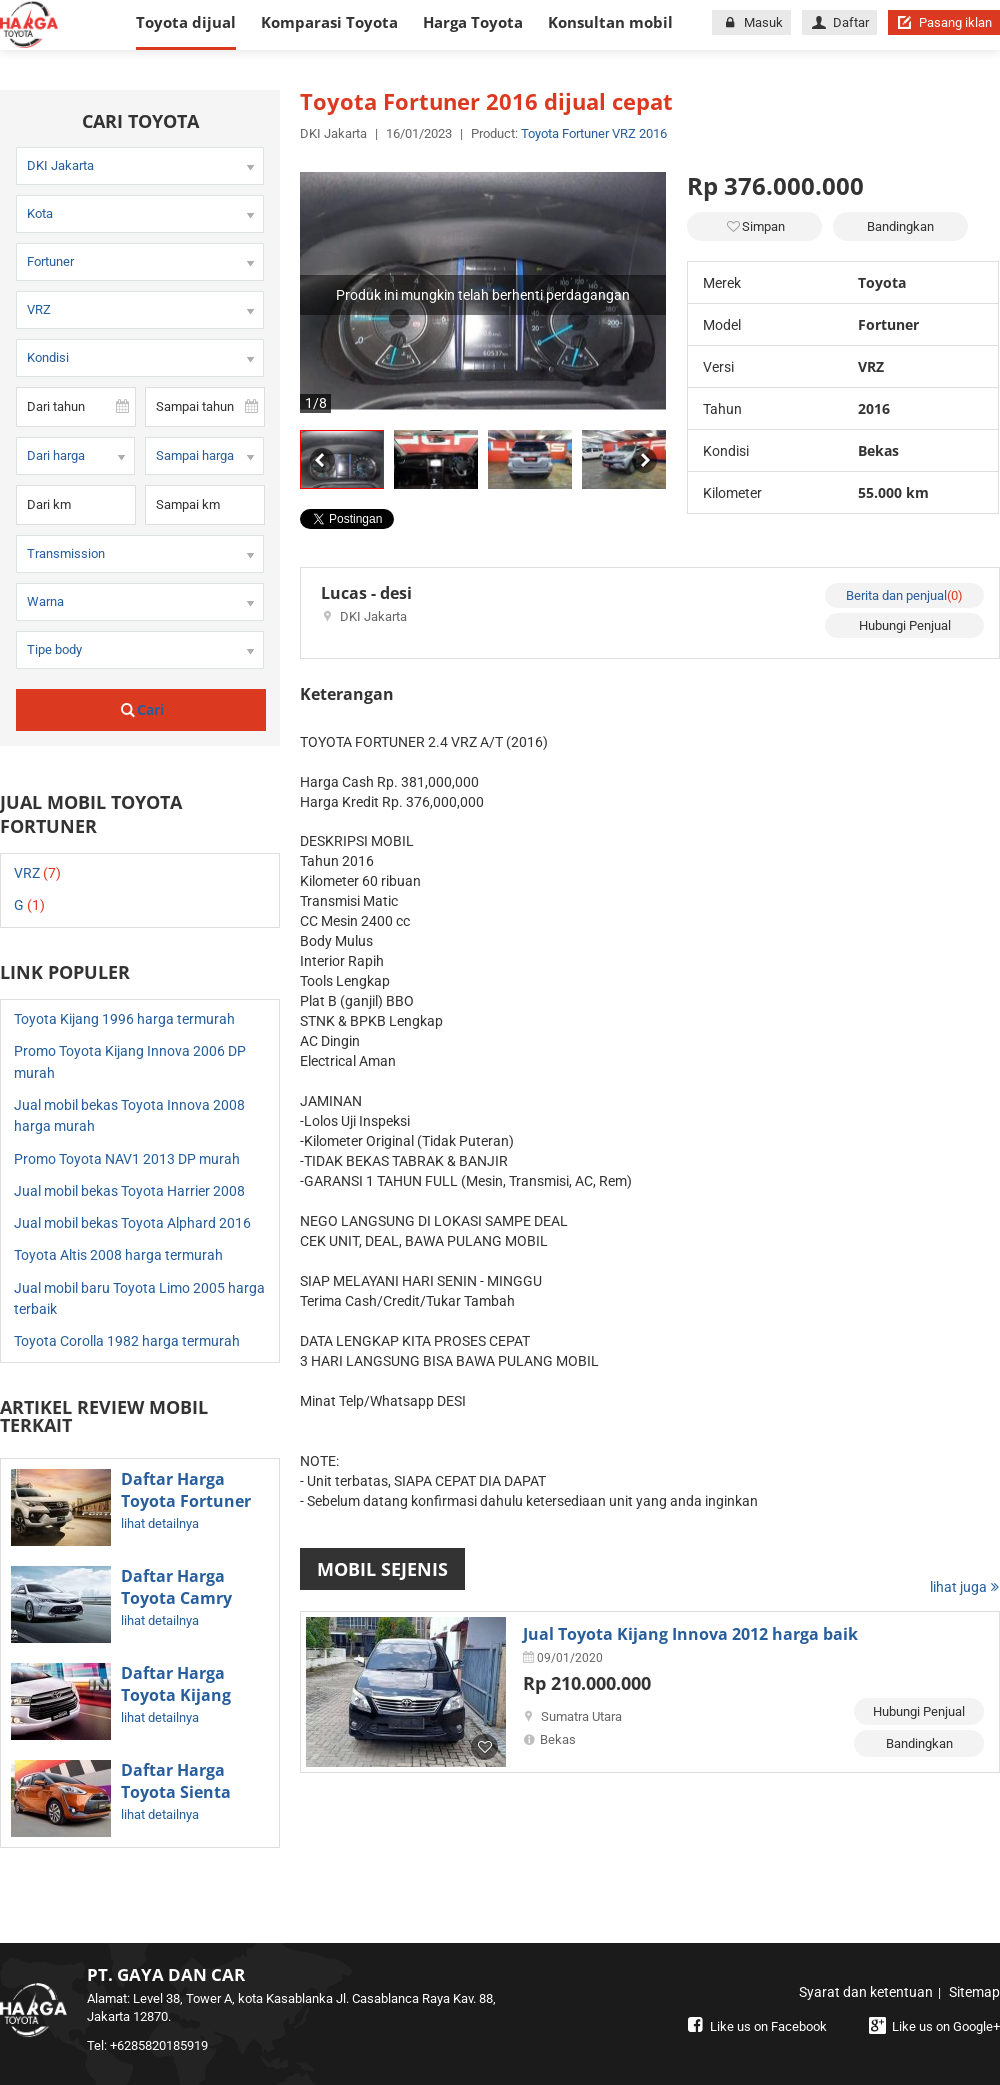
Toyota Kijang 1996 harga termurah (124, 1019)
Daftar (839, 22)
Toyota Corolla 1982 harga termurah (127, 1341)
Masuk (751, 22)
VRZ (37, 873)
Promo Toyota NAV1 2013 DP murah (127, 1159)
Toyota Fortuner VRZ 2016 (594, 133)
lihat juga (965, 1587)
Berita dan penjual (904, 595)
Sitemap (974, 1992)
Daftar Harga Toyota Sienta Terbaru (176, 1792)
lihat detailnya (160, 1523)
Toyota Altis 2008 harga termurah (118, 1255)
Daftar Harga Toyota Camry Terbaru (176, 1598)
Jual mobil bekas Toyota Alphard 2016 (132, 1223)
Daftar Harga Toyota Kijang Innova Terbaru (182, 1695)
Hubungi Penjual (905, 625)
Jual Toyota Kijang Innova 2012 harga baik (690, 1634)
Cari (141, 709)
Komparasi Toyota (329, 22)
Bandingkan (900, 226)
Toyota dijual (186, 22)
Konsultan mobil (610, 22)
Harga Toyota (473, 22)
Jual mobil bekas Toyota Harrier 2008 (129, 1191)
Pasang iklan (944, 22)
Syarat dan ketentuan (866, 1992)
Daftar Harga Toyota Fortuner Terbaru (186, 1501)
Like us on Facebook (755, 2026)
